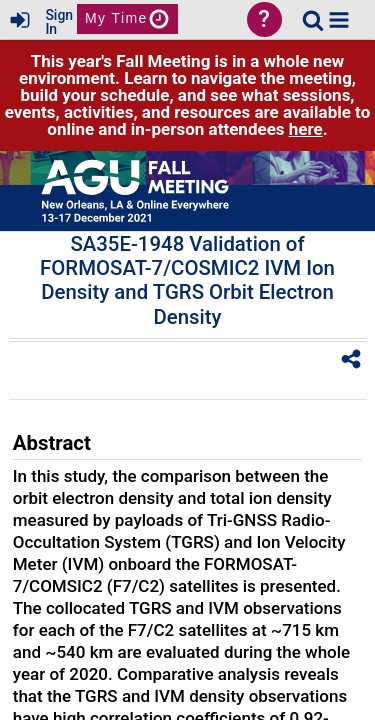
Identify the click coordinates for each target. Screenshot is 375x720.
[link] (313, 20)
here (306, 129)
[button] (339, 20)
